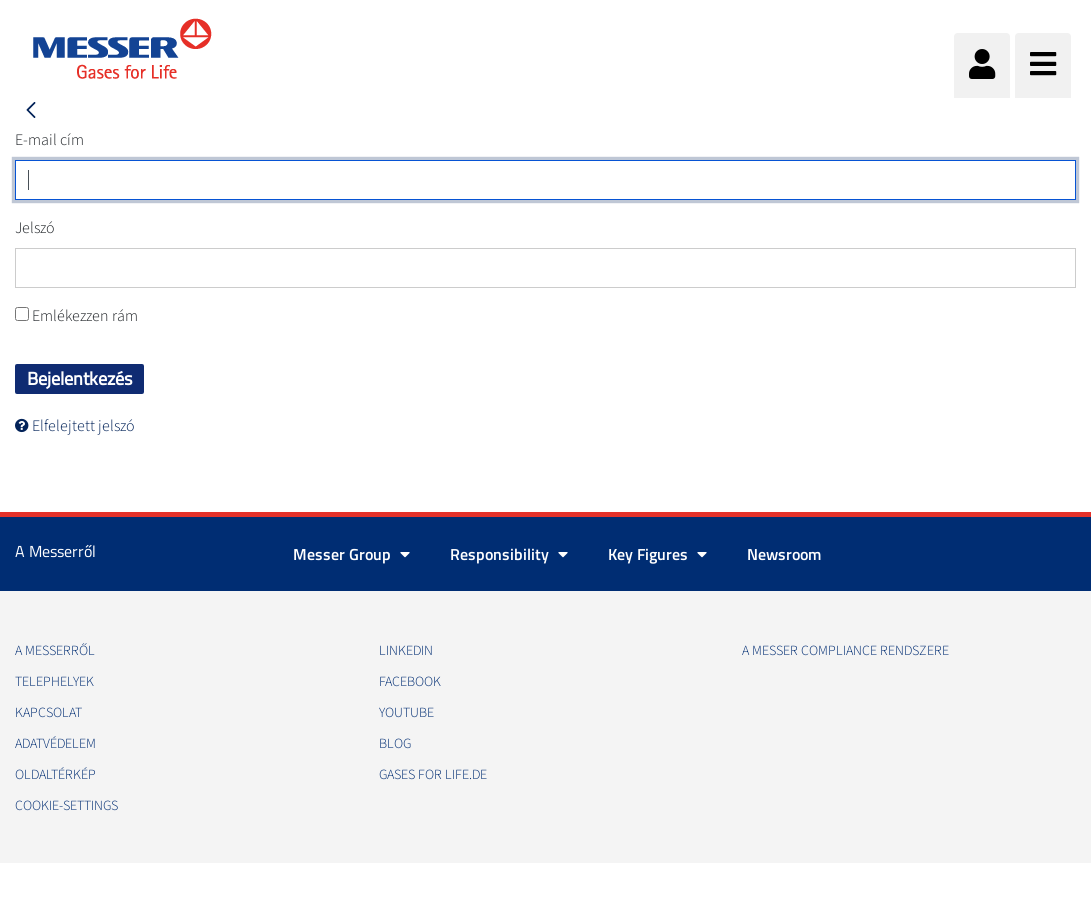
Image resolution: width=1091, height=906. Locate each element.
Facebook (410, 682)
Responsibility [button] (509, 554)
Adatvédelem (55, 744)
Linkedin (406, 651)
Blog (395, 744)
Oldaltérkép (55, 775)
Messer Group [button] (351, 554)
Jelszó (35, 228)
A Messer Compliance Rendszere (845, 651)
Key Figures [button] (657, 554)
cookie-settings (66, 806)
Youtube (406, 713)
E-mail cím (49, 140)
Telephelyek (54, 682)
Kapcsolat (48, 713)
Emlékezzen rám (76, 316)
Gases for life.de (433, 775)
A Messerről (55, 651)
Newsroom (784, 554)
